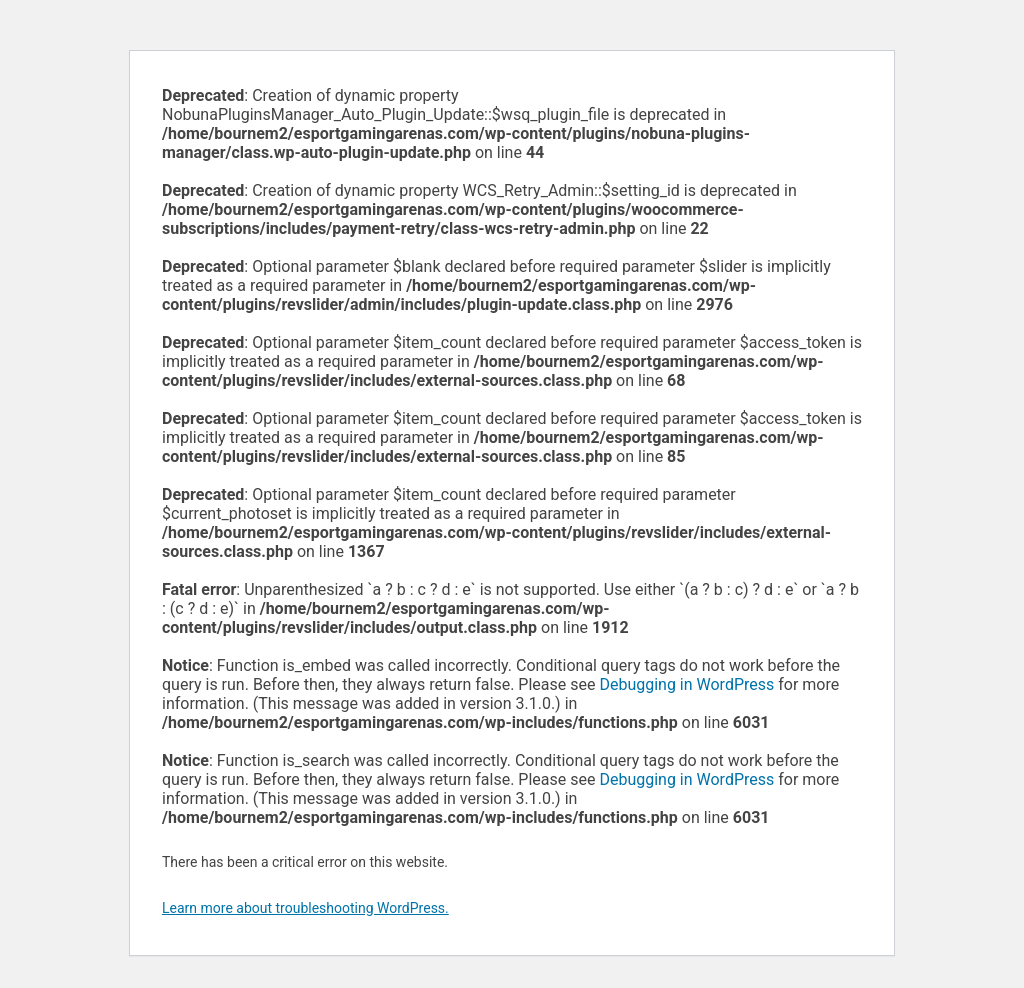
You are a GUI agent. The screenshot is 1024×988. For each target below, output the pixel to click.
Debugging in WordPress (686, 684)
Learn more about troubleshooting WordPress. (305, 908)
